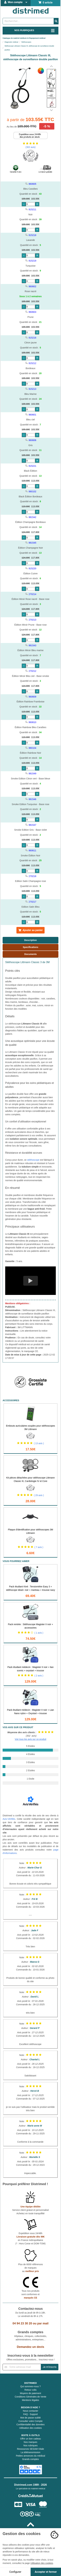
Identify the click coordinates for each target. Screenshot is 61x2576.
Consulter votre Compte (31, 2421)
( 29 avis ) (39, 1495)
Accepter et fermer (46, 2571)
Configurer (15, 2571)
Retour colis (31, 2390)
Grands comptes (30, 2459)
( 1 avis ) (38, 1632)
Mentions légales (30, 2400)
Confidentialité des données (30, 2424)
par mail (42, 2323)
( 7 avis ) (38, 1547)
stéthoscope (33, 1160)
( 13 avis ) (39, 1443)
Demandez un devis (30, 2346)
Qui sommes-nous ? (30, 2386)
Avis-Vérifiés (9, 1819)
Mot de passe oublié (30, 2417)
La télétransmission (30, 2452)
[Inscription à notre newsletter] (22, 2367)
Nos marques (30, 2442)
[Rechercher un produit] (28, 21)
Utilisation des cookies (30, 2428)
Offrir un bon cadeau (30, 2438)
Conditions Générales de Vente (30, 2396)
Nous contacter (30, 2411)
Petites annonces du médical (30, 2455)
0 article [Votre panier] (45, 2)
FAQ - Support (30, 2414)
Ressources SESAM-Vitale (30, 2449)
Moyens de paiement (30, 2393)
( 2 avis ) (38, 1675)
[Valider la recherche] (56, 21)
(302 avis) (30, 147)
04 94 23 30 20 (22, 2323)
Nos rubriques (30, 2445)
